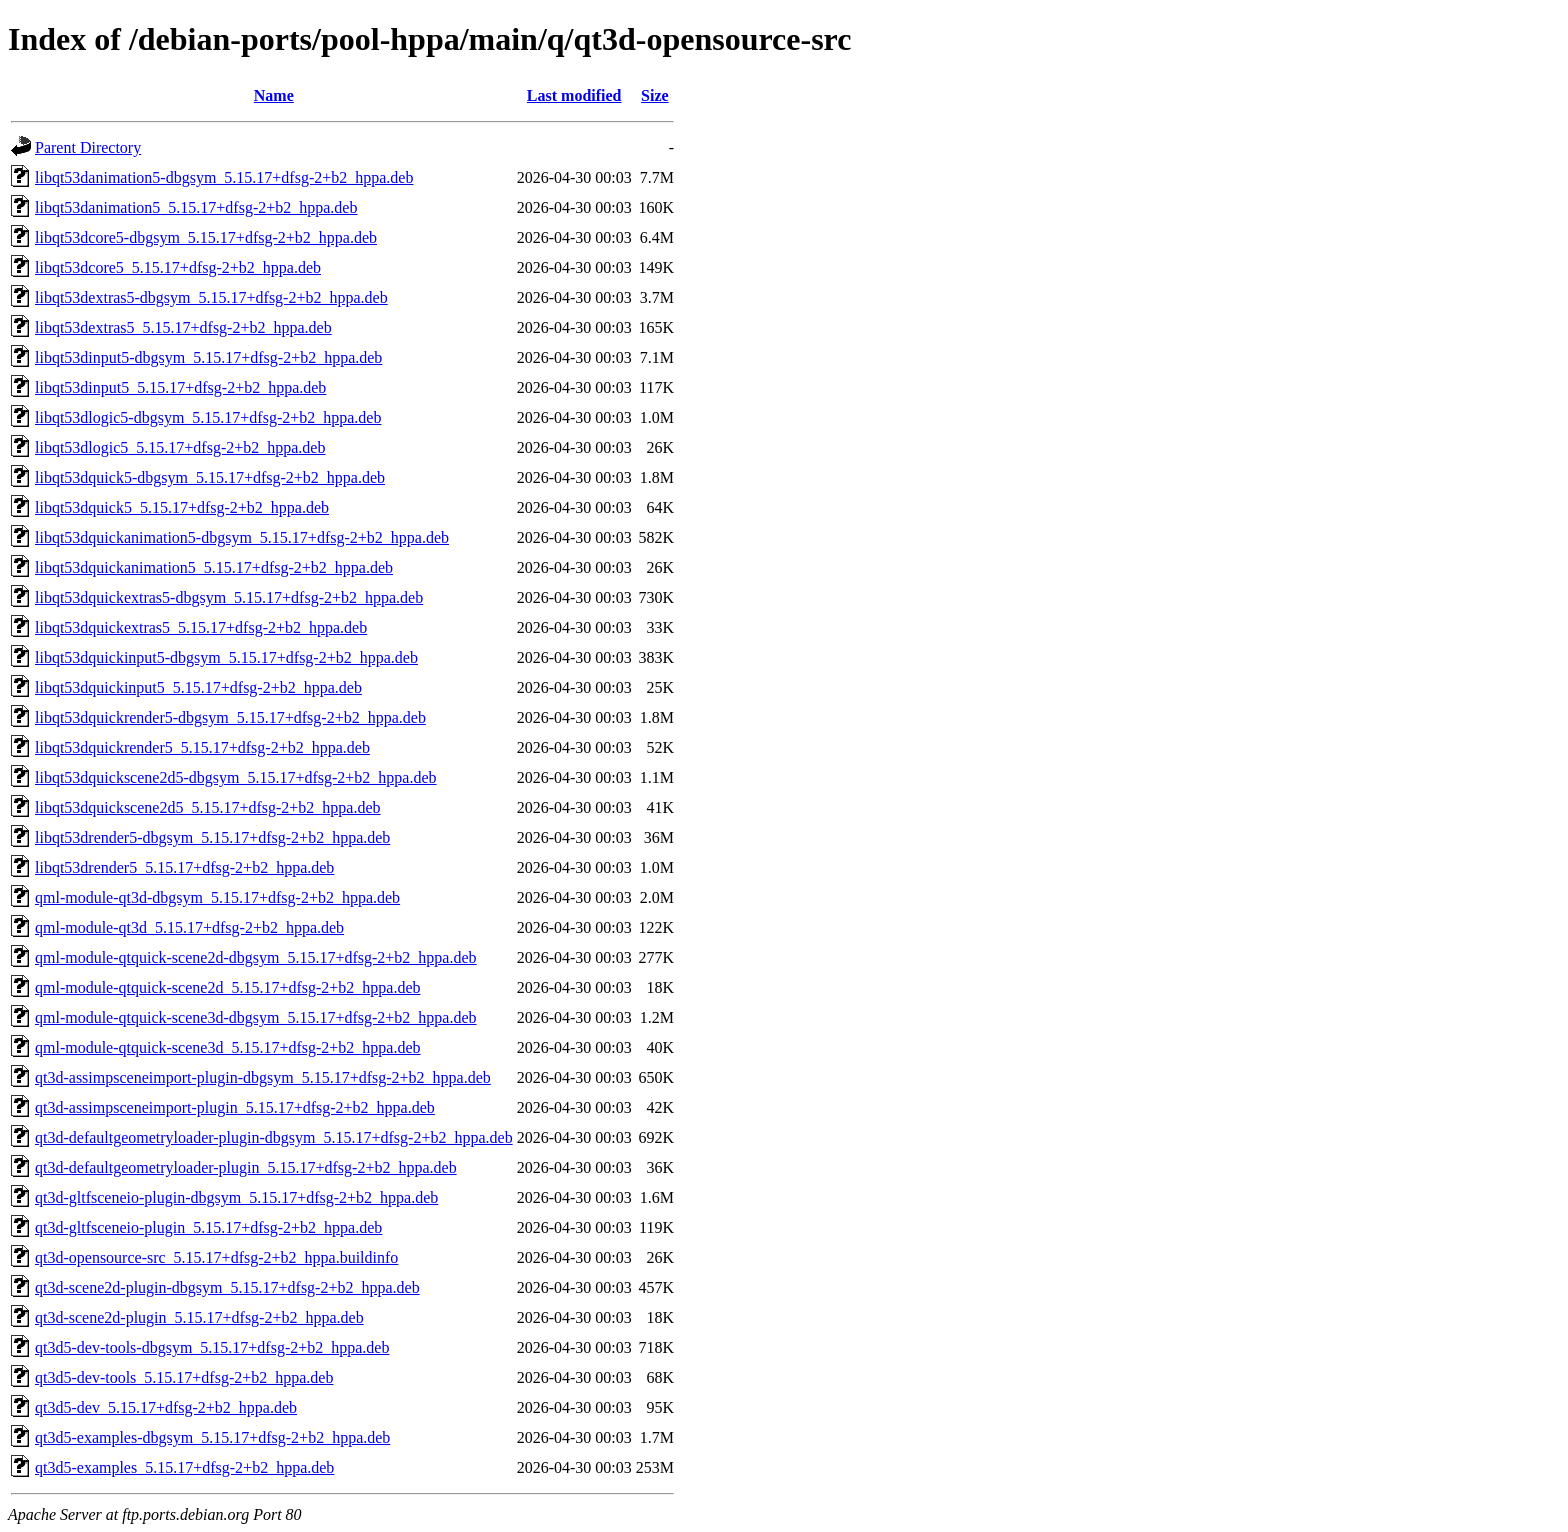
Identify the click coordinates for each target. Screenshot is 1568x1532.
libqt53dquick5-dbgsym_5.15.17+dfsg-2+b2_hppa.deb (210, 477)
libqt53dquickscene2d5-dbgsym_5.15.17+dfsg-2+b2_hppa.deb (236, 777)
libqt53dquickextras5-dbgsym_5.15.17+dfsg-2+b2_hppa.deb (229, 597)
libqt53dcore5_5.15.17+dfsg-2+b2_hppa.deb (178, 267)
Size (655, 95)
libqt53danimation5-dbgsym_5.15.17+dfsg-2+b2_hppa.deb (224, 177)
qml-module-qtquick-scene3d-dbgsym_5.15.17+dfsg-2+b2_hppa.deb (256, 1017)
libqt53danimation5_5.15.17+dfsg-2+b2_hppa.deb (196, 207)
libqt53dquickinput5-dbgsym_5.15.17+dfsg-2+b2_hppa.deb (226, 657)
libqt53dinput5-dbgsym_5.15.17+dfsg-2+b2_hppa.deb (208, 357)
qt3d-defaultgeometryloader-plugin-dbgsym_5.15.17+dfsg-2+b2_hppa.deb (274, 1137)
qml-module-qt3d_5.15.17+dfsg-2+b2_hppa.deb (189, 927)
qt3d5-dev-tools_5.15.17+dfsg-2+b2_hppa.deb (184, 1377)
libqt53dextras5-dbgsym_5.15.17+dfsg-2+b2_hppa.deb (211, 297)
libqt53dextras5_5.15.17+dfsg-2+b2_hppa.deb (183, 327)
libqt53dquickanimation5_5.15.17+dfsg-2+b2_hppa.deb (214, 567)
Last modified (574, 95)
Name (274, 95)
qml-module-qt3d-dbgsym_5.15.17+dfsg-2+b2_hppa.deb (217, 897)
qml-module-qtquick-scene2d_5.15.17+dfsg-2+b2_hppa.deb (228, 987)
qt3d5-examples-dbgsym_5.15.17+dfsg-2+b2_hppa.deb (212, 1437)
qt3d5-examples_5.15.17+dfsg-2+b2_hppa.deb (184, 1467)
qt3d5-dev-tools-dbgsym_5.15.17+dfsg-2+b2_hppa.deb (212, 1347)
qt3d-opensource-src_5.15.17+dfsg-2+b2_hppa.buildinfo (216, 1257)
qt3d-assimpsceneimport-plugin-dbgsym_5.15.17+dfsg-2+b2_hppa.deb (263, 1077)
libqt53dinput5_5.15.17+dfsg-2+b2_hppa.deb (180, 387)
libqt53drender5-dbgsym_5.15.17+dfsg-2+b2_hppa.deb (212, 837)
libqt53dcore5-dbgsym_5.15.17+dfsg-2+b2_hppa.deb (206, 237)
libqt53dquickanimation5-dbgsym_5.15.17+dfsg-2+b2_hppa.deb (242, 537)
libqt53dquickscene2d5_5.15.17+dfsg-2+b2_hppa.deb (208, 807)
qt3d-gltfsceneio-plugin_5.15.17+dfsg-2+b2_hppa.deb (208, 1227)
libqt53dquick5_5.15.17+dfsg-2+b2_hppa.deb (182, 507)
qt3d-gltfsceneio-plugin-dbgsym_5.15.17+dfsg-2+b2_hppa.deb (236, 1197)
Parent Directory (88, 147)
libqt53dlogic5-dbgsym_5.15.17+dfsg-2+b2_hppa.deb (208, 417)
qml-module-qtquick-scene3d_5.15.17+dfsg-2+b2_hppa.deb (228, 1047)
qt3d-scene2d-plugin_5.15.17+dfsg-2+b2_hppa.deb (199, 1317)
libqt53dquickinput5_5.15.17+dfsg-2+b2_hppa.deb (198, 687)
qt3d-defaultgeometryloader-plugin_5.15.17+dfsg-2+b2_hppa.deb (246, 1167)
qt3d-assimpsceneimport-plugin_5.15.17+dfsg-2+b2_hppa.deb (235, 1107)
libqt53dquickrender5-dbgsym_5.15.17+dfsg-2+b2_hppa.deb (230, 717)
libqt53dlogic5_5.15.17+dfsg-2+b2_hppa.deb (180, 447)
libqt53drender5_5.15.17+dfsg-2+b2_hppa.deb (184, 867)
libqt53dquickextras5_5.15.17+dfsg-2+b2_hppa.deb (201, 627)
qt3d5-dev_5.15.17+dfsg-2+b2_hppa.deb (166, 1407)
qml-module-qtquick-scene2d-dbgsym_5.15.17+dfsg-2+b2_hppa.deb (256, 957)
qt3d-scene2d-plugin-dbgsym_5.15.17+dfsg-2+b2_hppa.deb (227, 1287)
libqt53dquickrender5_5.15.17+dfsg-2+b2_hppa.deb (202, 747)
